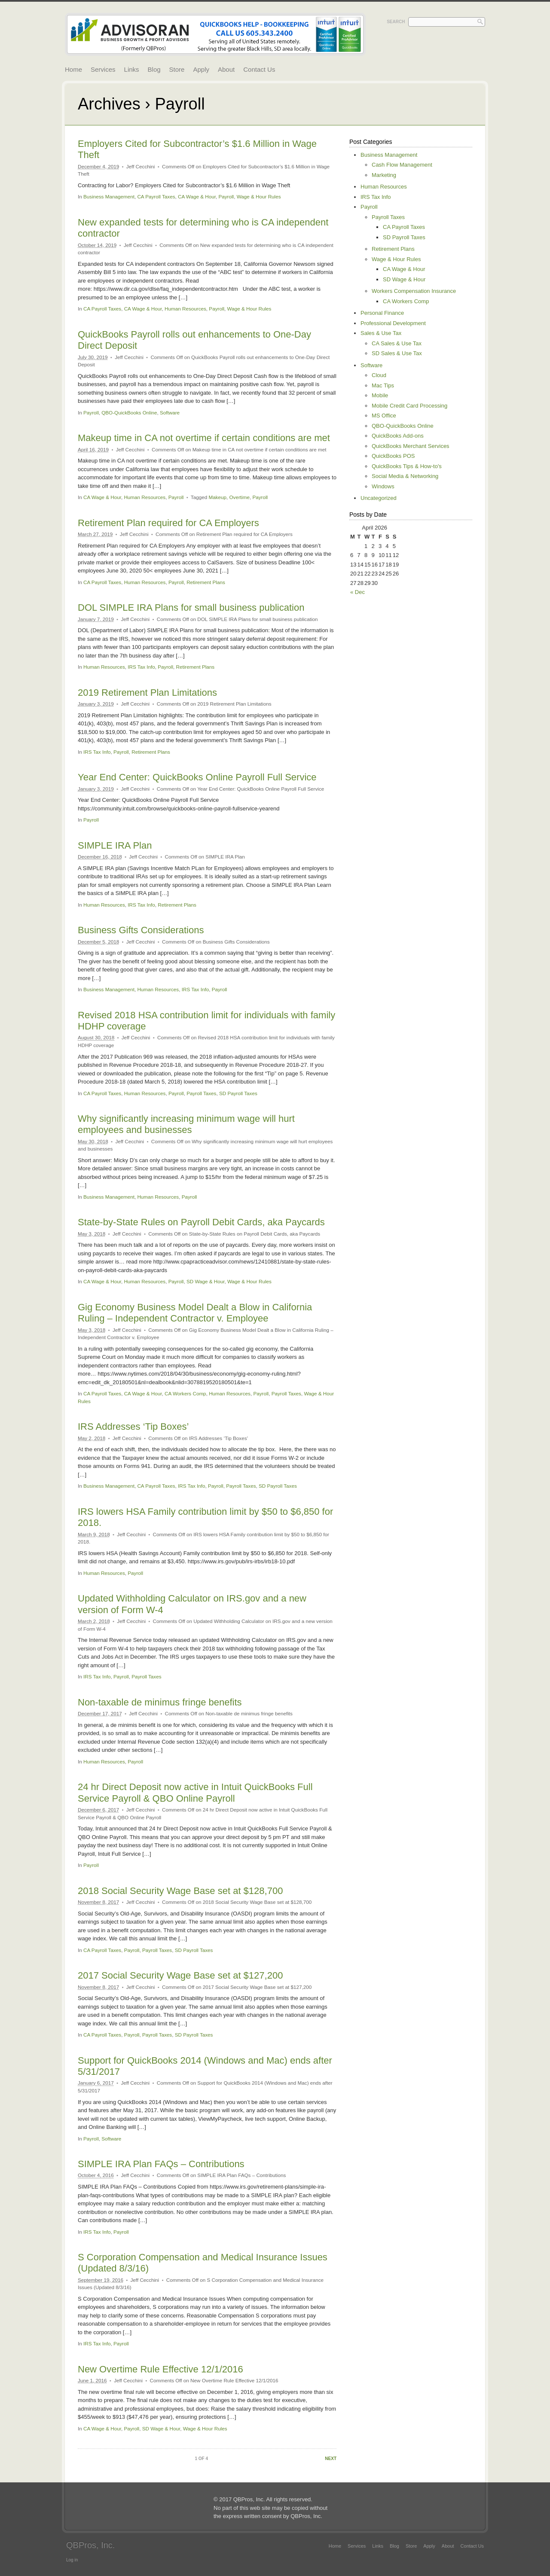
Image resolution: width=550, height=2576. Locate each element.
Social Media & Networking (405, 476)
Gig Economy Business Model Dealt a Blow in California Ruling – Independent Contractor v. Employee (195, 1313)
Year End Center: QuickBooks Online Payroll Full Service (197, 777)
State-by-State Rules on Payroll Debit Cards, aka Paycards (201, 1222)
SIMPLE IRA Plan (115, 845)
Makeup (217, 497)
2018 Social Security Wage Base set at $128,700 (180, 1890)
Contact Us (259, 69)
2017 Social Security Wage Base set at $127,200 (180, 1975)
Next (330, 2458)
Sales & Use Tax (381, 333)
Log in (72, 2560)
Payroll (226, 196)
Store (177, 69)
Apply (201, 69)
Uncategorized (379, 498)
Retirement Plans (205, 582)
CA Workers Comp (185, 1393)
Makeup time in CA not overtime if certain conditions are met (204, 437)
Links (131, 69)
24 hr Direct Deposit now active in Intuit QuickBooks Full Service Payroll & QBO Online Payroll (195, 1792)
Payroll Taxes (201, 1093)
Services (103, 69)
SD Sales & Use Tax (397, 353)
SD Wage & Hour (205, 1281)
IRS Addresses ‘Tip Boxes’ (133, 1426)
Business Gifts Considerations (141, 930)
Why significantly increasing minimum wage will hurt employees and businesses (186, 1124)
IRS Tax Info (141, 667)
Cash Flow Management (402, 164)
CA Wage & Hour (197, 196)
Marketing (384, 175)
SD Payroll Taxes (238, 1093)
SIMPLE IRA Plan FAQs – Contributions (161, 2164)
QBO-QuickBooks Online (129, 412)
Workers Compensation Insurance (414, 291)
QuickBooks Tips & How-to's (407, 466)
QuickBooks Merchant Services (410, 446)
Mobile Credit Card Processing (409, 405)
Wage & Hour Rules (259, 196)
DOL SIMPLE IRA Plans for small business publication (191, 607)
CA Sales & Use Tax (397, 343)
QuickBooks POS (393, 456)
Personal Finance (382, 313)
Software (170, 412)
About (226, 69)
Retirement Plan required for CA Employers (168, 523)
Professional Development (393, 323)
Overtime (239, 497)
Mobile (380, 395)
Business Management (108, 196)
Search (396, 21)
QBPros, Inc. (90, 2545)
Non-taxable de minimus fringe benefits (160, 1702)
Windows (383, 486)
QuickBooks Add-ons (398, 435)
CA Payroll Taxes (156, 196)
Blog (154, 69)
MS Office (384, 415)
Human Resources (185, 308)
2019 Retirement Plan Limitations (147, 692)
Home (73, 69)
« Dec (357, 592)
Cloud (379, 375)
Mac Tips (383, 385)
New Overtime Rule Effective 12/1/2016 (160, 2369)
